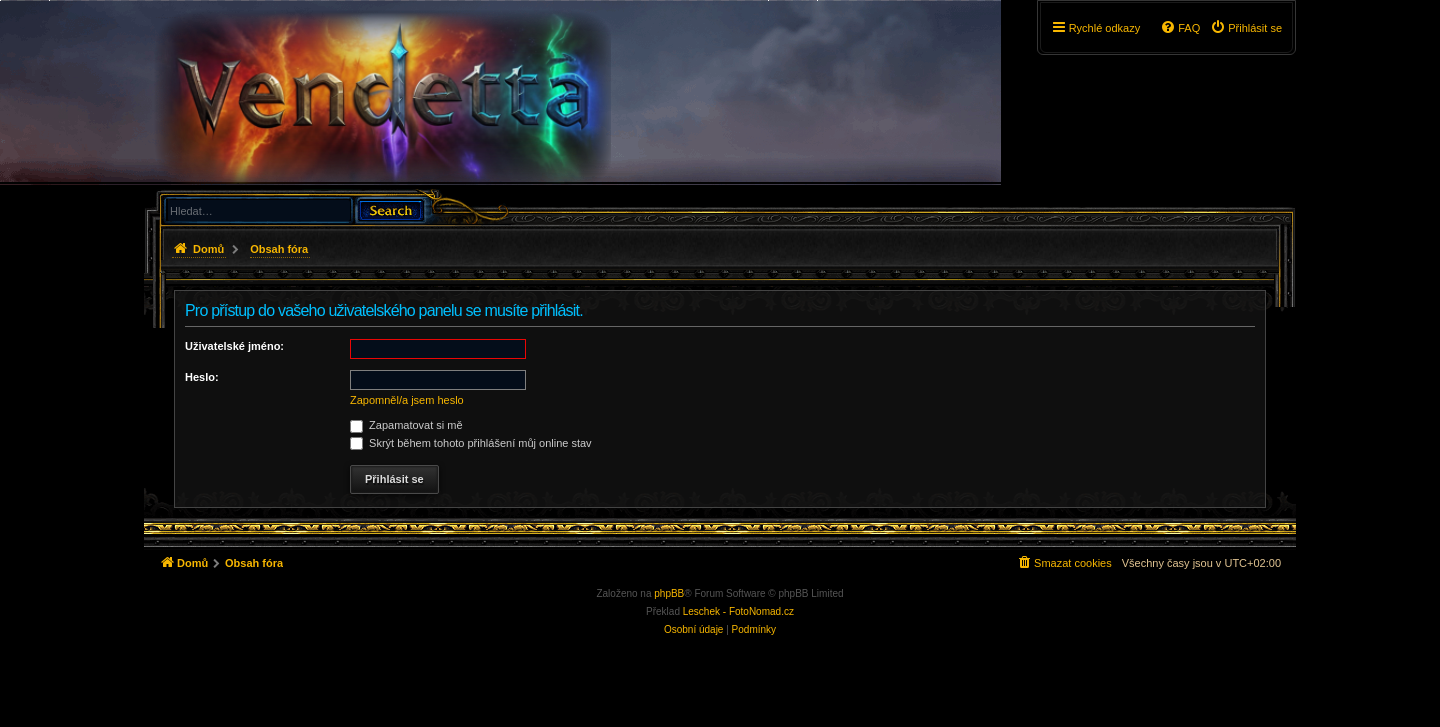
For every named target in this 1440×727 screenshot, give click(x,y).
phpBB (669, 593)
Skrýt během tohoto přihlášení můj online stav (471, 443)
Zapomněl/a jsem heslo (407, 400)
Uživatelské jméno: (234, 346)
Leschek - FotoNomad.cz (738, 611)
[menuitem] (1246, 28)
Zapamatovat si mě (406, 425)
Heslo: (202, 377)
